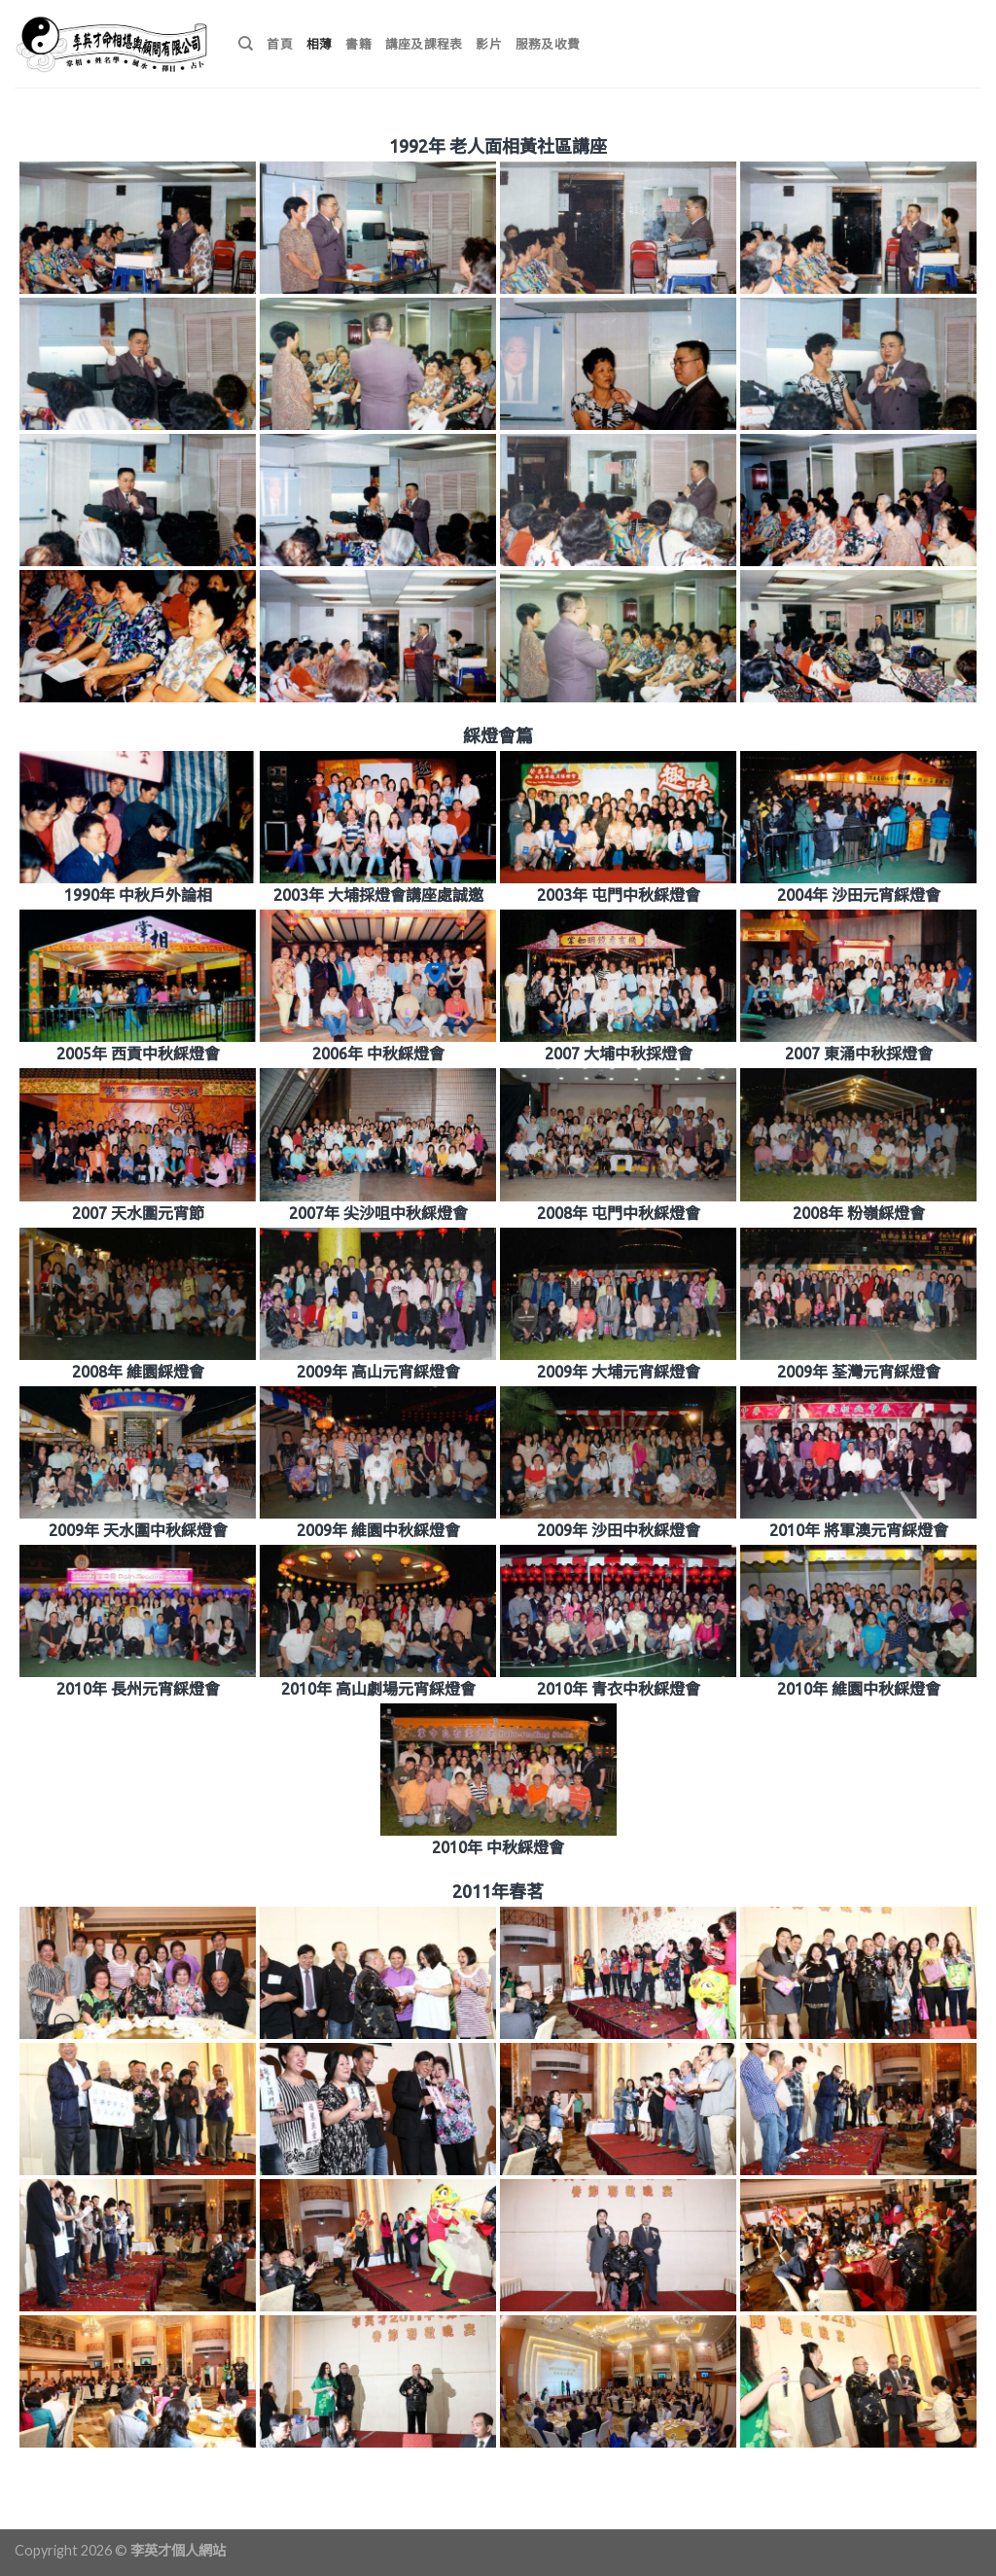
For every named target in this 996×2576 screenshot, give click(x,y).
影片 (489, 44)
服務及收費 (548, 44)
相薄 (319, 44)
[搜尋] (245, 43)
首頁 (280, 44)
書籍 (358, 44)
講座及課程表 (424, 44)
